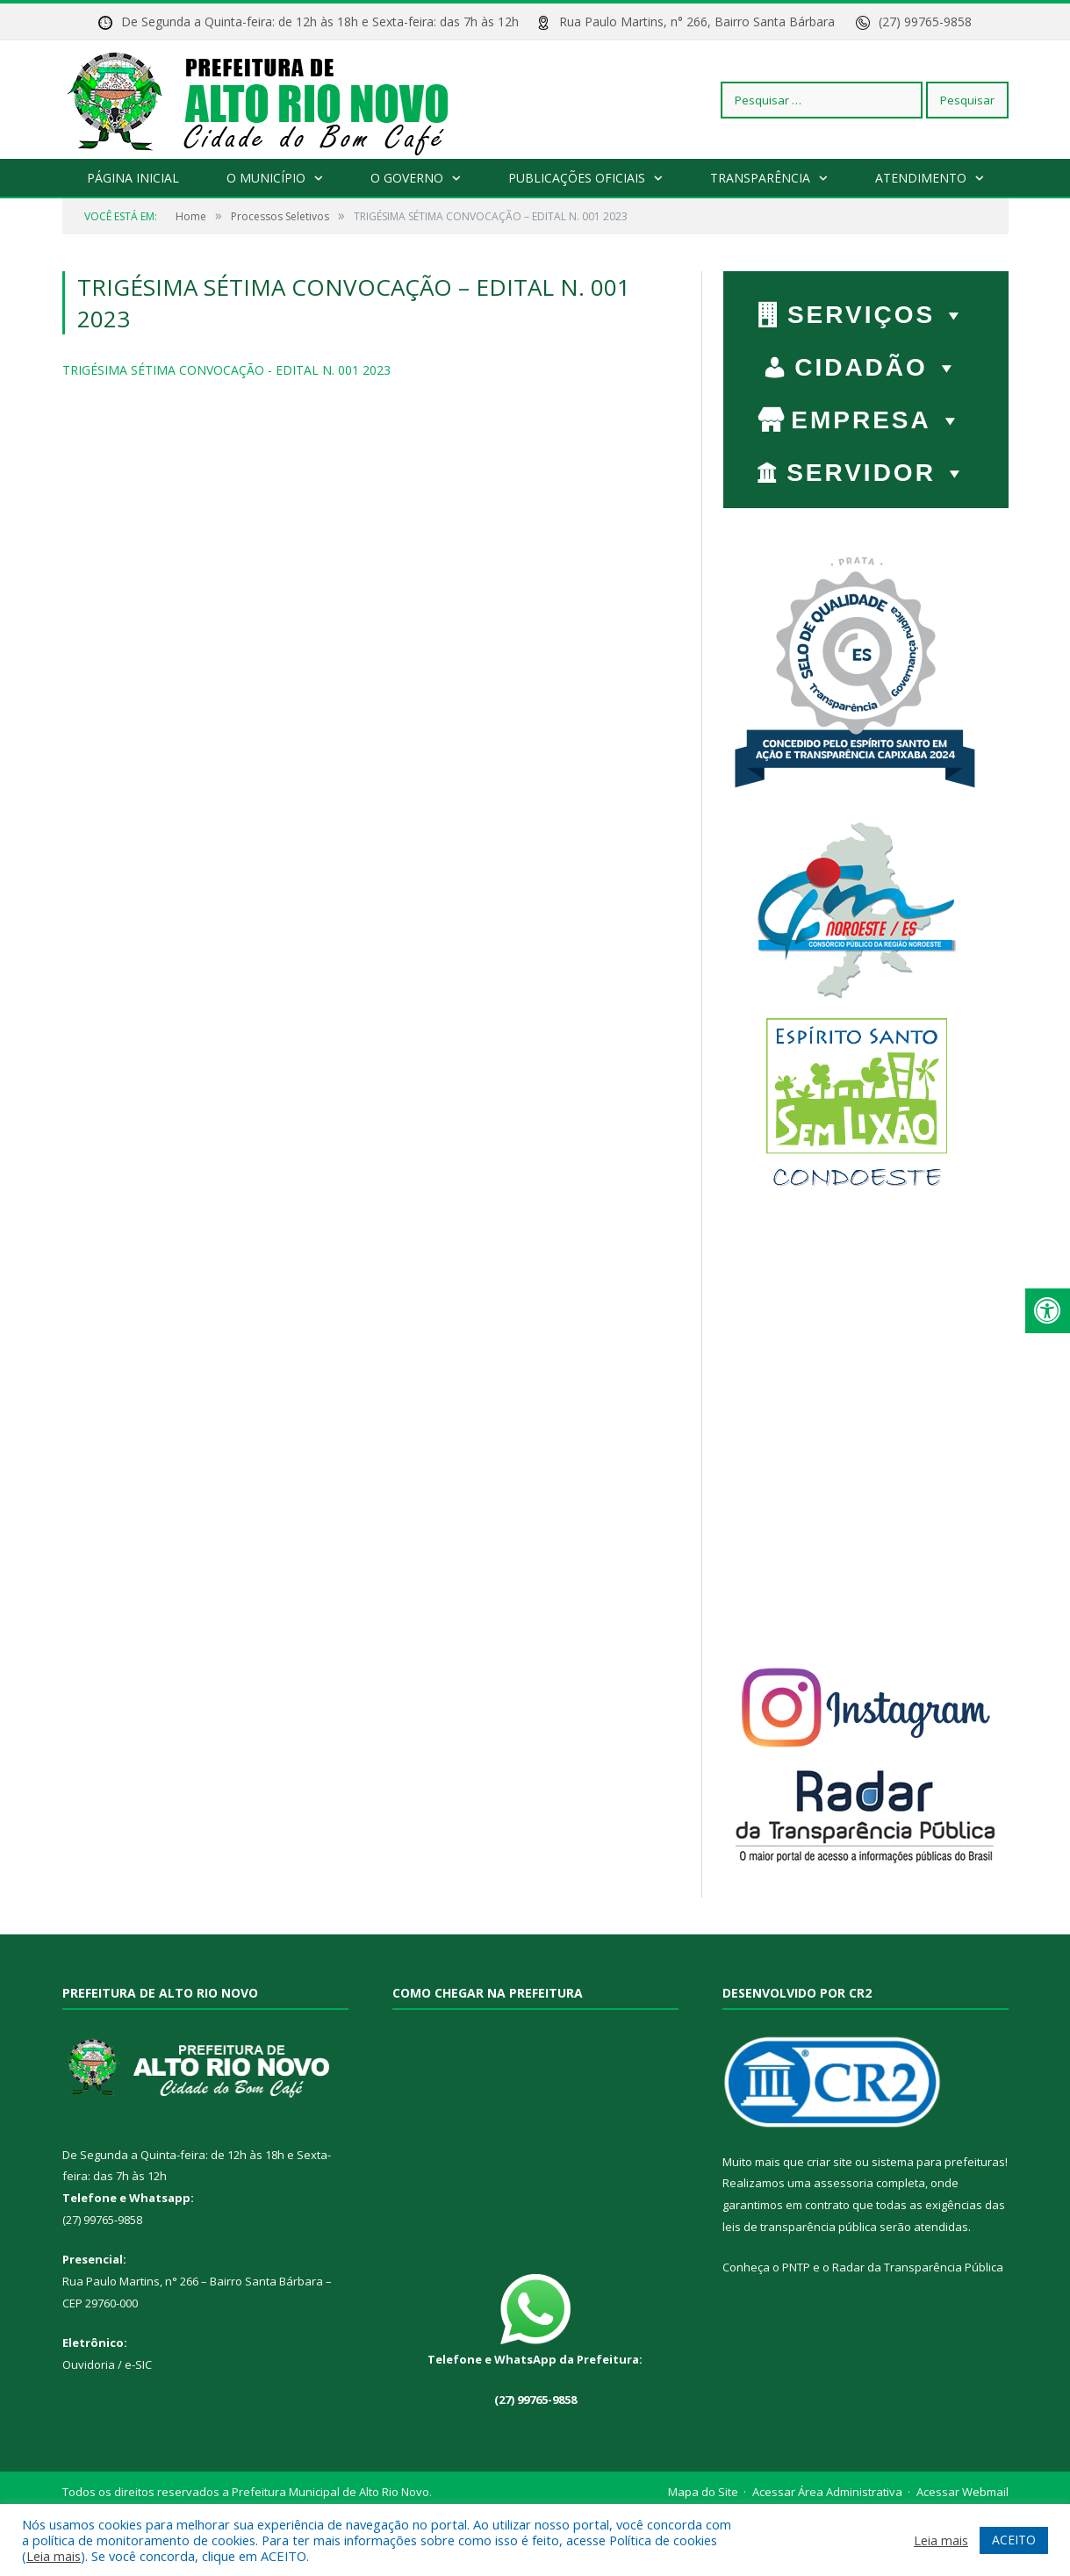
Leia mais (53, 2556)
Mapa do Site (703, 2492)
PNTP (796, 2267)
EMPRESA (877, 420)
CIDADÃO (877, 367)
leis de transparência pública (799, 2227)
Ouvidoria (88, 2364)
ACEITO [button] (1014, 2539)
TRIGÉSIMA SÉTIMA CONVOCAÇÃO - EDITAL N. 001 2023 (226, 370)
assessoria (843, 2183)
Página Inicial (133, 177)
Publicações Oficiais (575, 177)
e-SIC (137, 2364)
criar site (829, 2162)
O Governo (406, 177)
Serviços (877, 314)
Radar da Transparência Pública (917, 2267)
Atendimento (920, 177)
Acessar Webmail (962, 2492)
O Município (265, 177)
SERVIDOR (877, 472)
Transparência (759, 177)
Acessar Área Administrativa (827, 2492)
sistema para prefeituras (938, 2162)
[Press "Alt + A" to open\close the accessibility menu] (1047, 1310)
